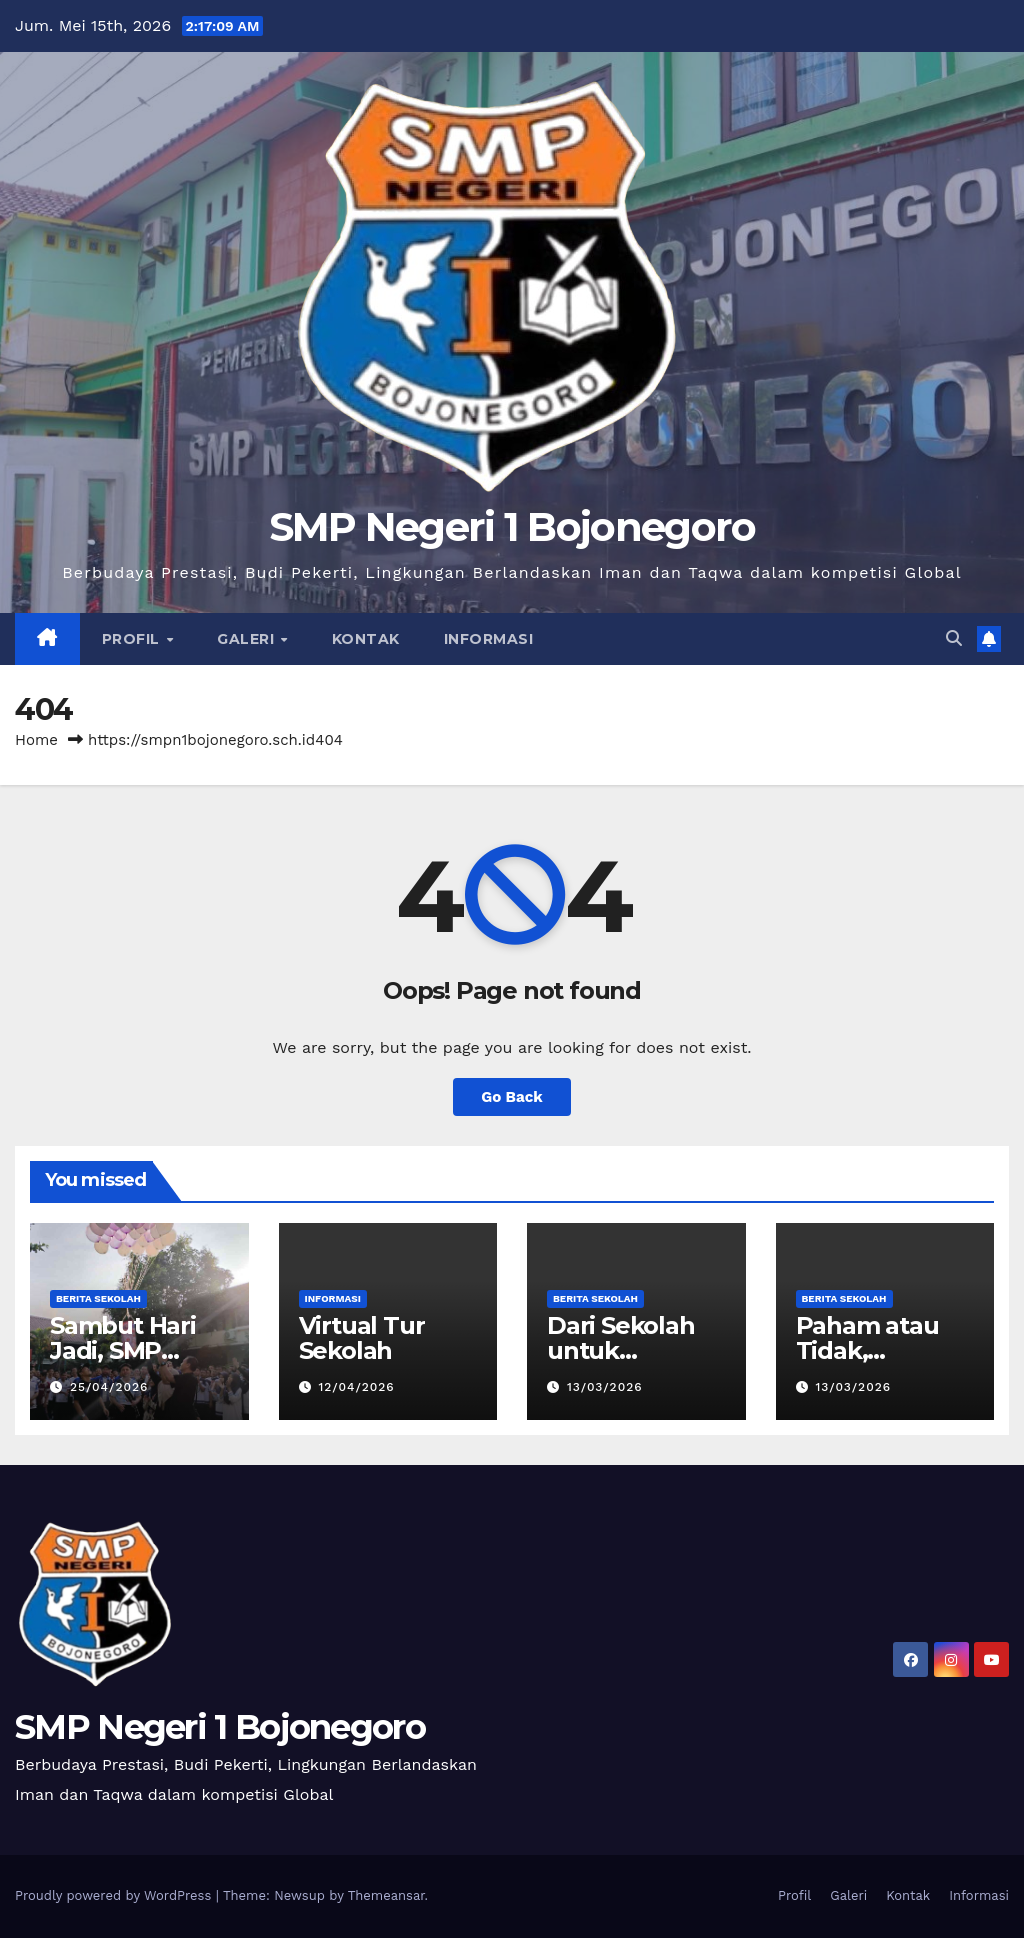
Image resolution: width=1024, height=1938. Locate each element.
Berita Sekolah (98, 1298)
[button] (954, 638)
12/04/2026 (356, 1387)
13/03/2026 (605, 1387)
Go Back (512, 1097)
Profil (133, 639)
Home (36, 740)
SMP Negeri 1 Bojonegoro (512, 526)
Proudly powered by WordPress (115, 1895)
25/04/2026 (109, 1387)
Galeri (248, 639)
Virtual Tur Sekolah (362, 1338)
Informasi (489, 639)
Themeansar (386, 1895)
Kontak (366, 639)
